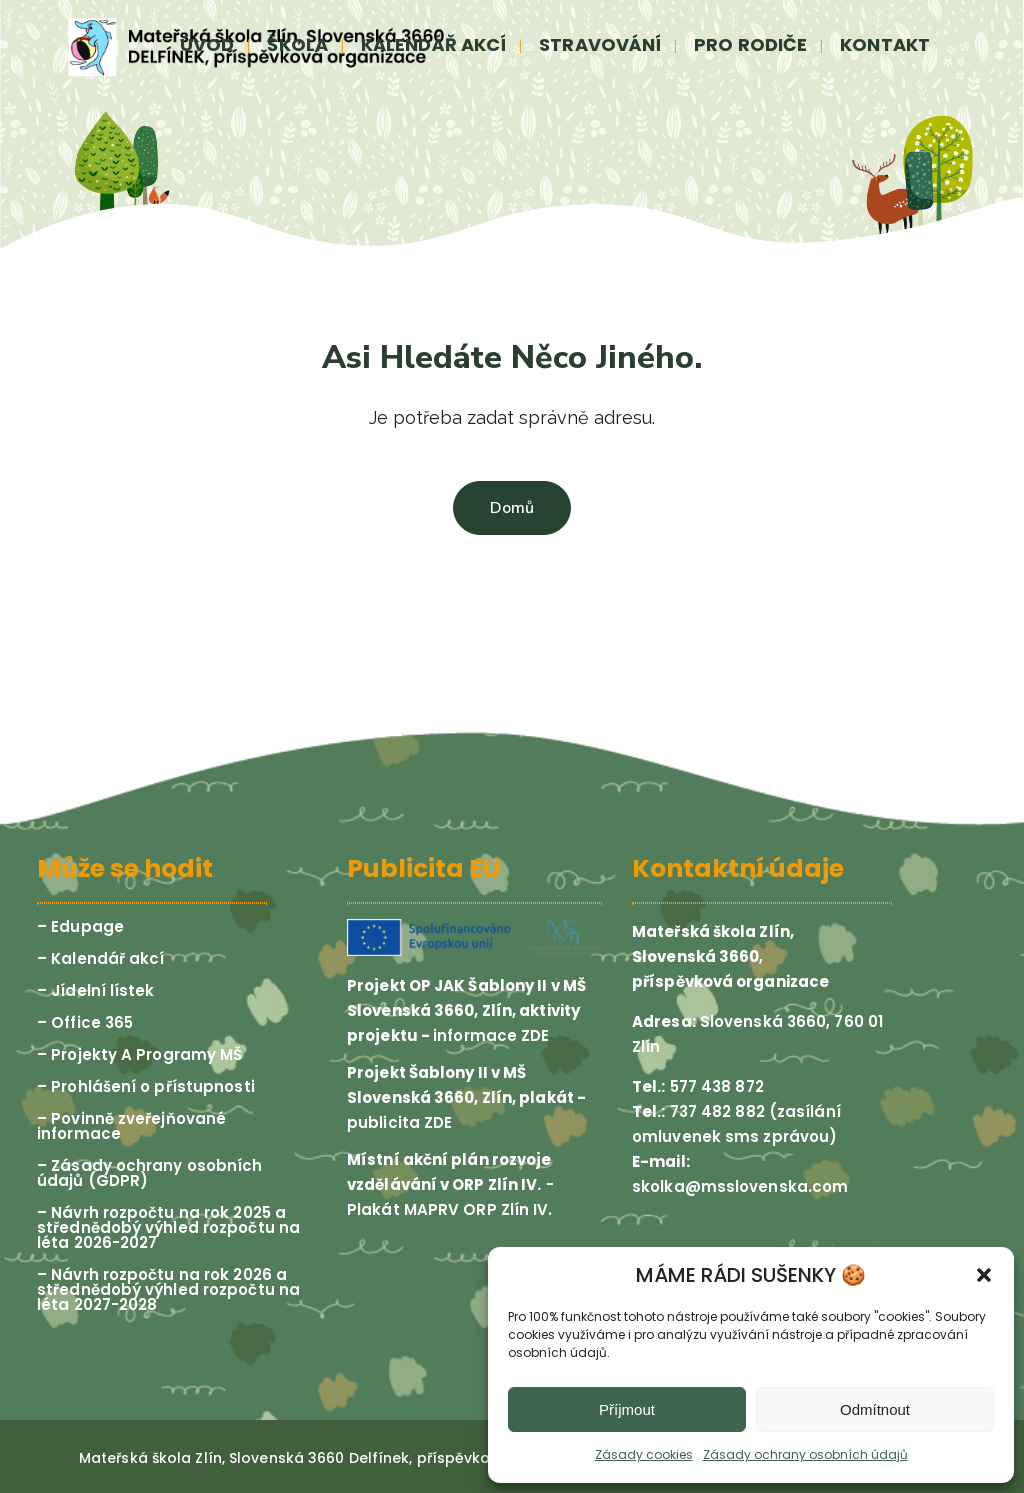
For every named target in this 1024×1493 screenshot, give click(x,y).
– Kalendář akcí (101, 958)
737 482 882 (715, 1111)
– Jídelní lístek (96, 990)
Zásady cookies (644, 1454)
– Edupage (80, 926)
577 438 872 (715, 1086)
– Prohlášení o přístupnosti (146, 1086)
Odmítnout (875, 1409)
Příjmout (627, 1409)
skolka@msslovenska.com (740, 1186)
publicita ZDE (399, 1122)
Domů (512, 508)
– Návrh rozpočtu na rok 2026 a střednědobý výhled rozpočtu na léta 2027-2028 (168, 1289)
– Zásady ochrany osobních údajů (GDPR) (150, 1173)
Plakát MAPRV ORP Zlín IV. (450, 1209)
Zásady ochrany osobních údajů (805, 1454)
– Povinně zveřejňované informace (131, 1126)
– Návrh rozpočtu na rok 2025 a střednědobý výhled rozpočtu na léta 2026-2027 (168, 1227)
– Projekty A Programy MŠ (139, 1054)
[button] (984, 1275)
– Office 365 (85, 1022)
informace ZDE (491, 1035)
